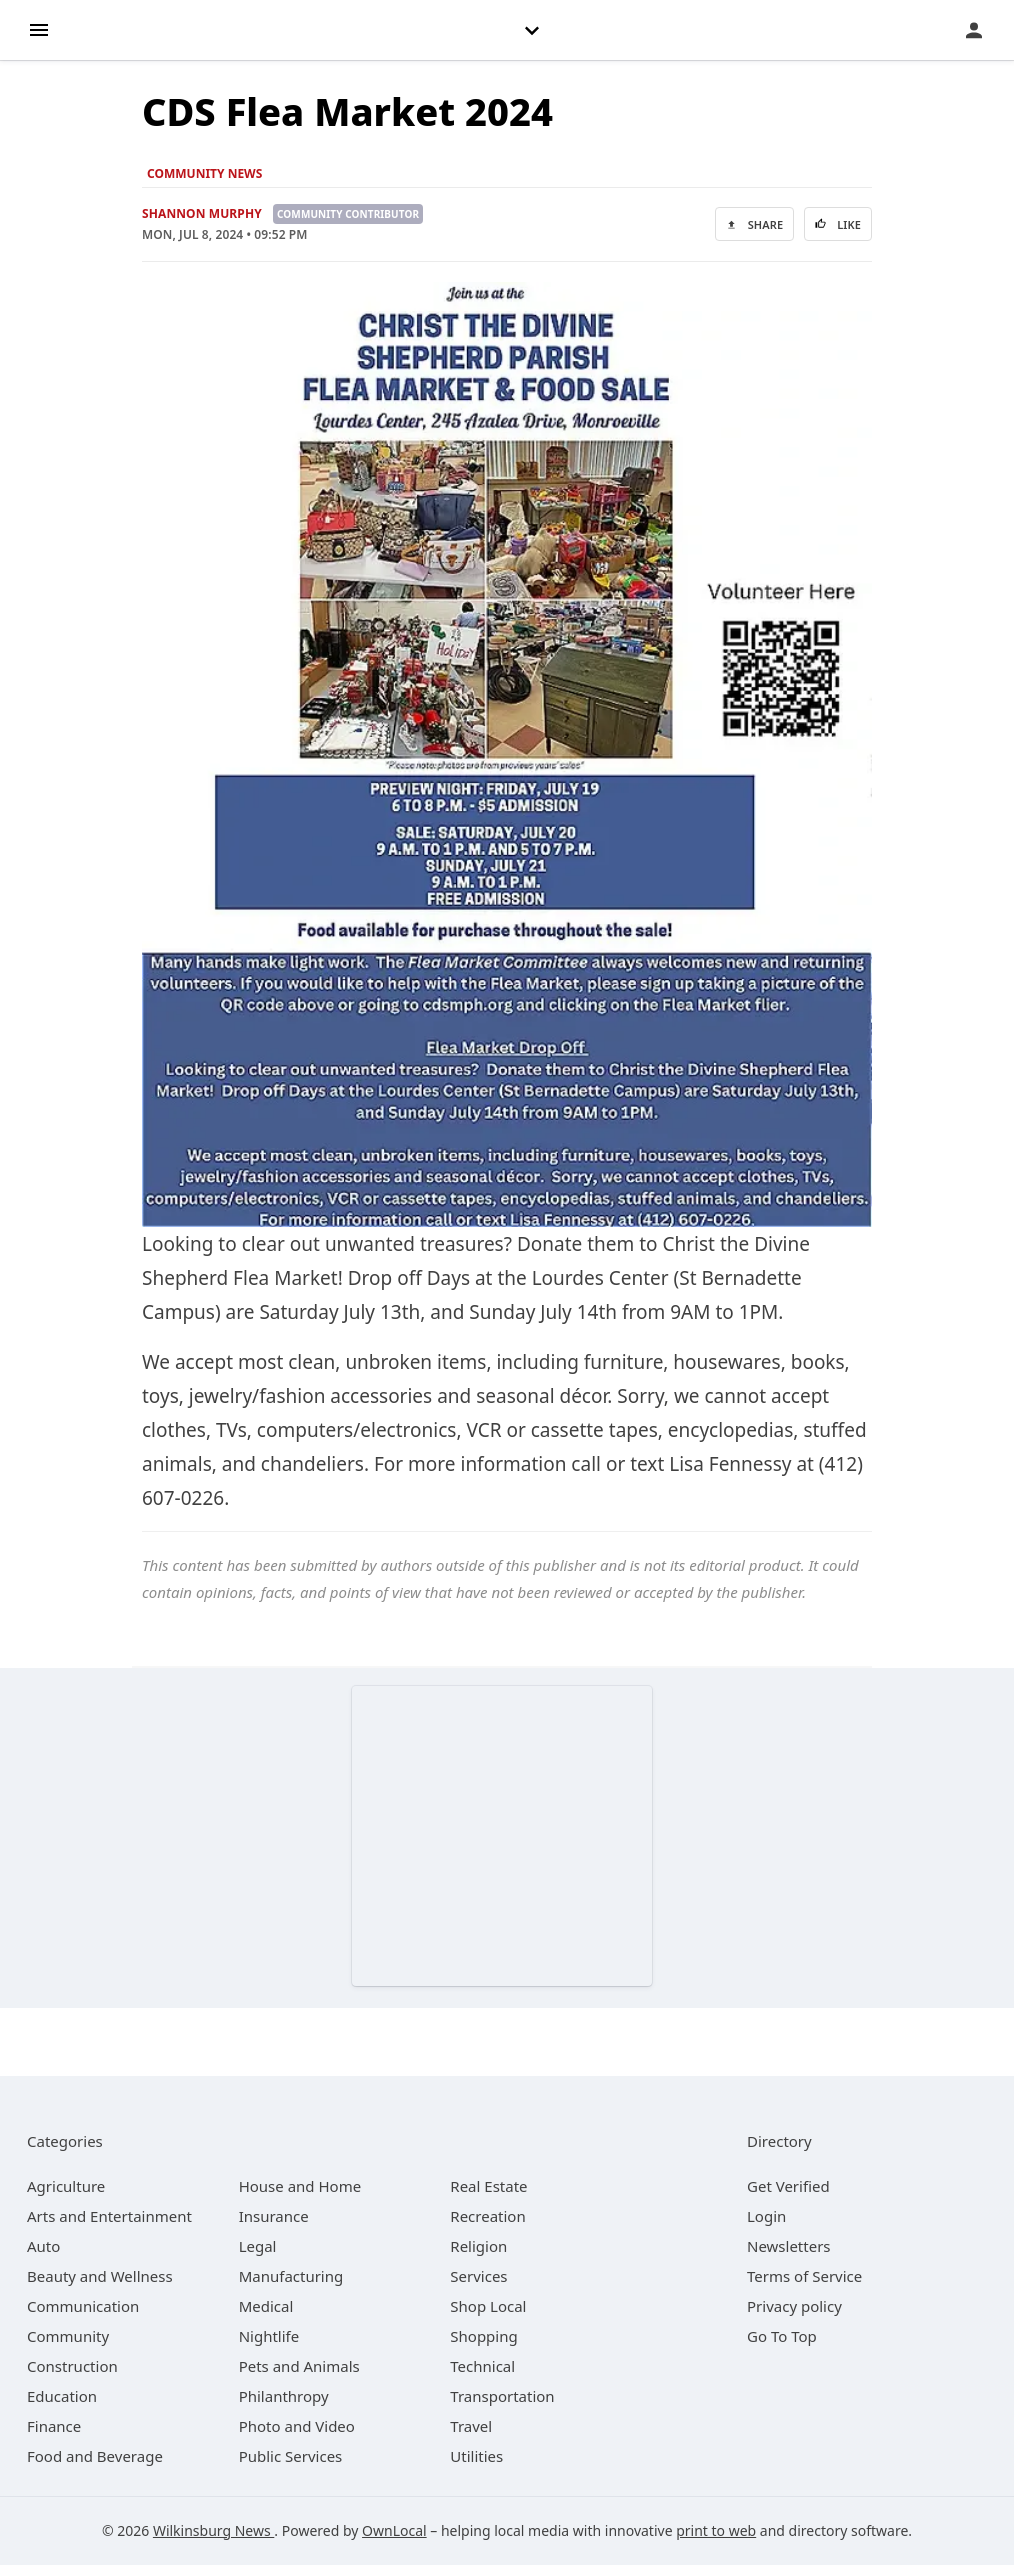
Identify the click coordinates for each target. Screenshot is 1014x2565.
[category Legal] (258, 2246)
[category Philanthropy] (284, 2396)
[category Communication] (83, 2306)
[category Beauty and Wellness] (100, 2276)
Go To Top (782, 2336)
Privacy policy (794, 2306)
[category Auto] (43, 2246)
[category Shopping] (483, 2336)
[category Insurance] (274, 2216)
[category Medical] (266, 2306)
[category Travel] (471, 2426)
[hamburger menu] (39, 28)
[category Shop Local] (488, 2306)
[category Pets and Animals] (299, 2366)
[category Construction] (72, 2366)
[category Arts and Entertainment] (109, 2216)
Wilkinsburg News (213, 2530)
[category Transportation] (502, 2396)
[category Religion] (478, 2246)
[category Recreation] (487, 2216)
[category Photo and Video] (297, 2426)
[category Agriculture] (66, 2186)
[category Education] (62, 2396)
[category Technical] (482, 2366)
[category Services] (478, 2276)
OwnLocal (394, 2530)
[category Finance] (54, 2426)
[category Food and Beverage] (95, 2456)
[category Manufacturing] (291, 2276)
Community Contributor (348, 214)
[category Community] (68, 2336)
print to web (716, 2530)
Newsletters (789, 2246)
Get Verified (788, 2186)
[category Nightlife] (269, 2336)
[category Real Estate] (488, 2186)
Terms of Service (804, 2276)
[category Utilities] (476, 2456)
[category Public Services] (291, 2456)
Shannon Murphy (202, 213)
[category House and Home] (300, 2186)
